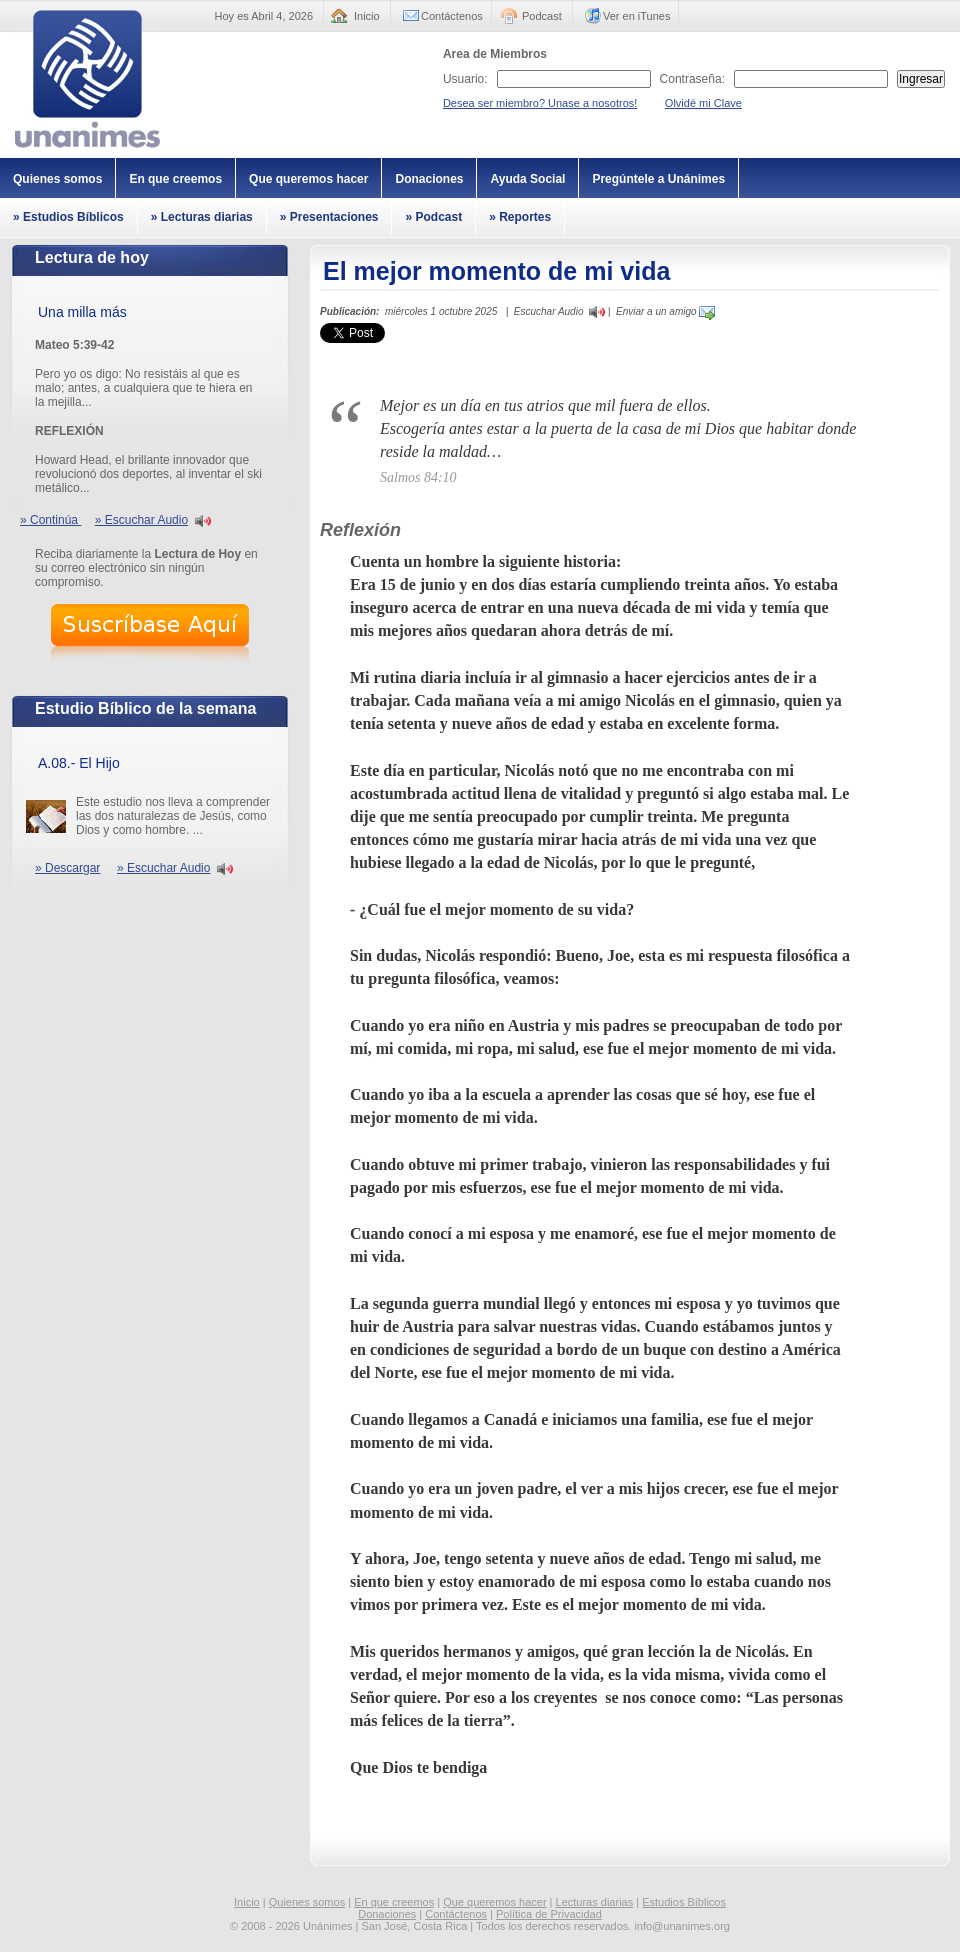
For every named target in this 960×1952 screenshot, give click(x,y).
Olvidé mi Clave (703, 103)
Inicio (367, 16)
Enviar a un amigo (665, 311)
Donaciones (429, 179)
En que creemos (175, 179)
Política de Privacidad (549, 1914)
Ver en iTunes (636, 16)
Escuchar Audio (549, 311)
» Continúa (50, 520)
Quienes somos (57, 179)
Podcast (542, 16)
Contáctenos (452, 16)
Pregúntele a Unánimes (658, 179)
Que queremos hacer (308, 179)
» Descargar (67, 868)
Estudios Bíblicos (684, 1902)
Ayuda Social (527, 179)
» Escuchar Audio (141, 520)
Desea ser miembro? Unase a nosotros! (540, 103)
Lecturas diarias (595, 1902)
